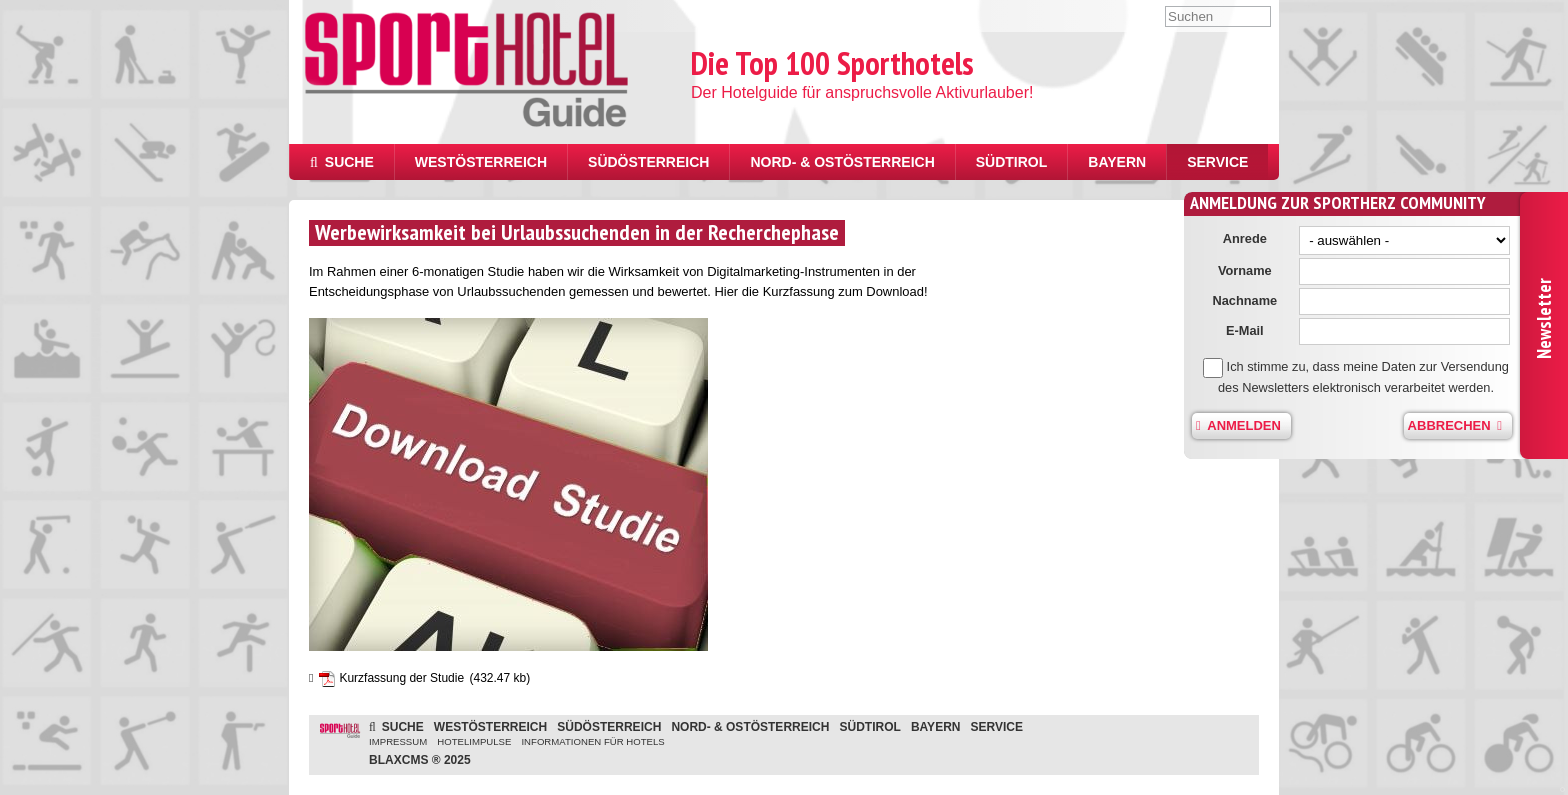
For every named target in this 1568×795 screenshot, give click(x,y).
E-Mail (1255, 330)
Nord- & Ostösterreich (842, 162)
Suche (342, 162)
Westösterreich (481, 162)
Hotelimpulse (474, 741)
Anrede (1255, 238)
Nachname (1254, 300)
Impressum (398, 741)
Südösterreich (648, 162)
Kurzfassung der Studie (401, 678)
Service (1217, 162)
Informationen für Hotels (592, 741)
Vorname (1255, 270)
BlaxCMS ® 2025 (420, 760)
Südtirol (1012, 162)
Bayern (1117, 162)
